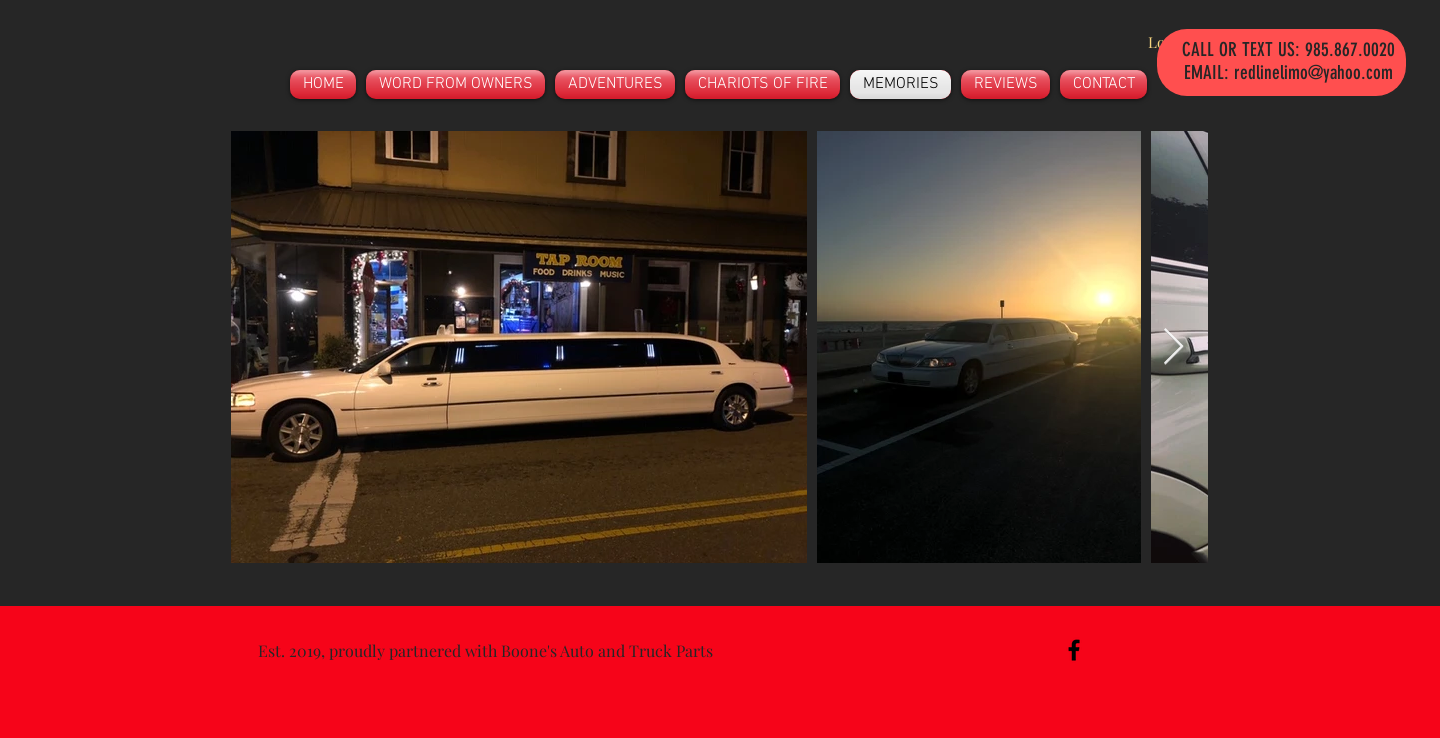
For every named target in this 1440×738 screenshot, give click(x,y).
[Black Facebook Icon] (1074, 650)
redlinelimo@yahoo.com (1313, 72)
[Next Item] (1173, 347)
